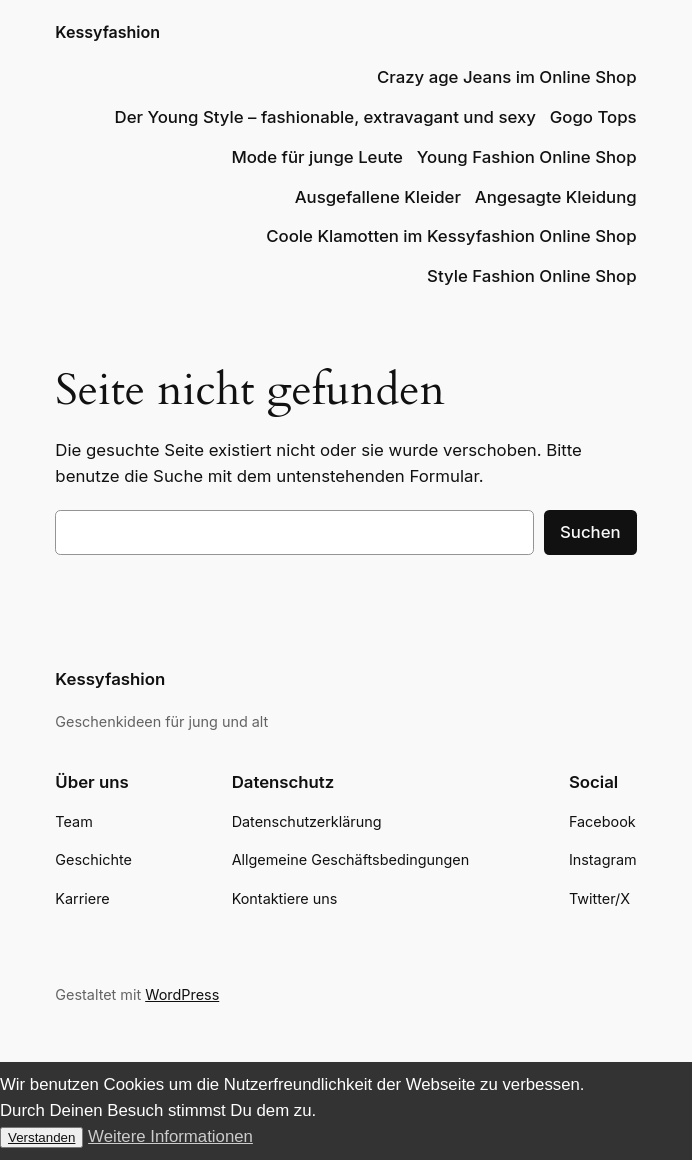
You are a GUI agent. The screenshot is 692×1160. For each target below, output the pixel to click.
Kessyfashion (107, 32)
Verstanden (41, 1137)
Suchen (590, 532)
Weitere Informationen (170, 1136)
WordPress (182, 994)
